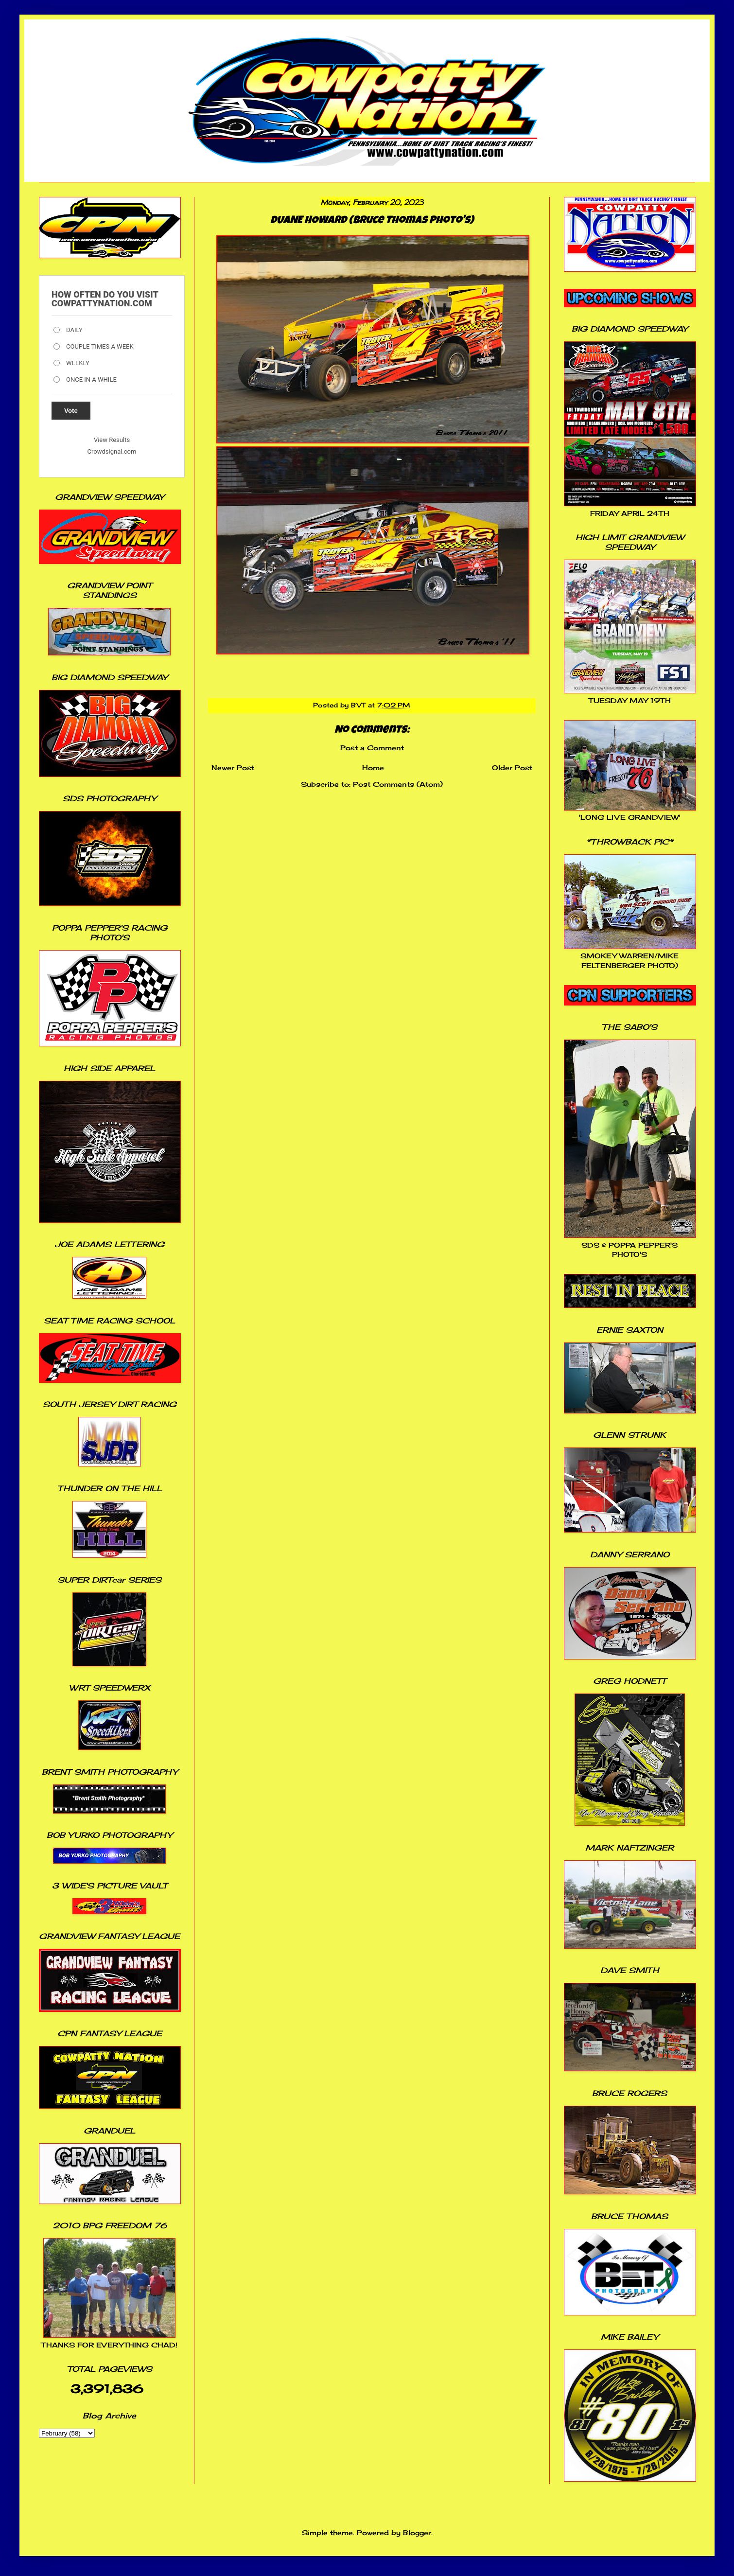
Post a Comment (372, 747)
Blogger (417, 2532)
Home (373, 767)
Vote (71, 410)
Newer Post (232, 767)
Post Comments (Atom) (398, 784)
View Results (112, 439)
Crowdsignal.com (112, 451)
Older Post (512, 767)
